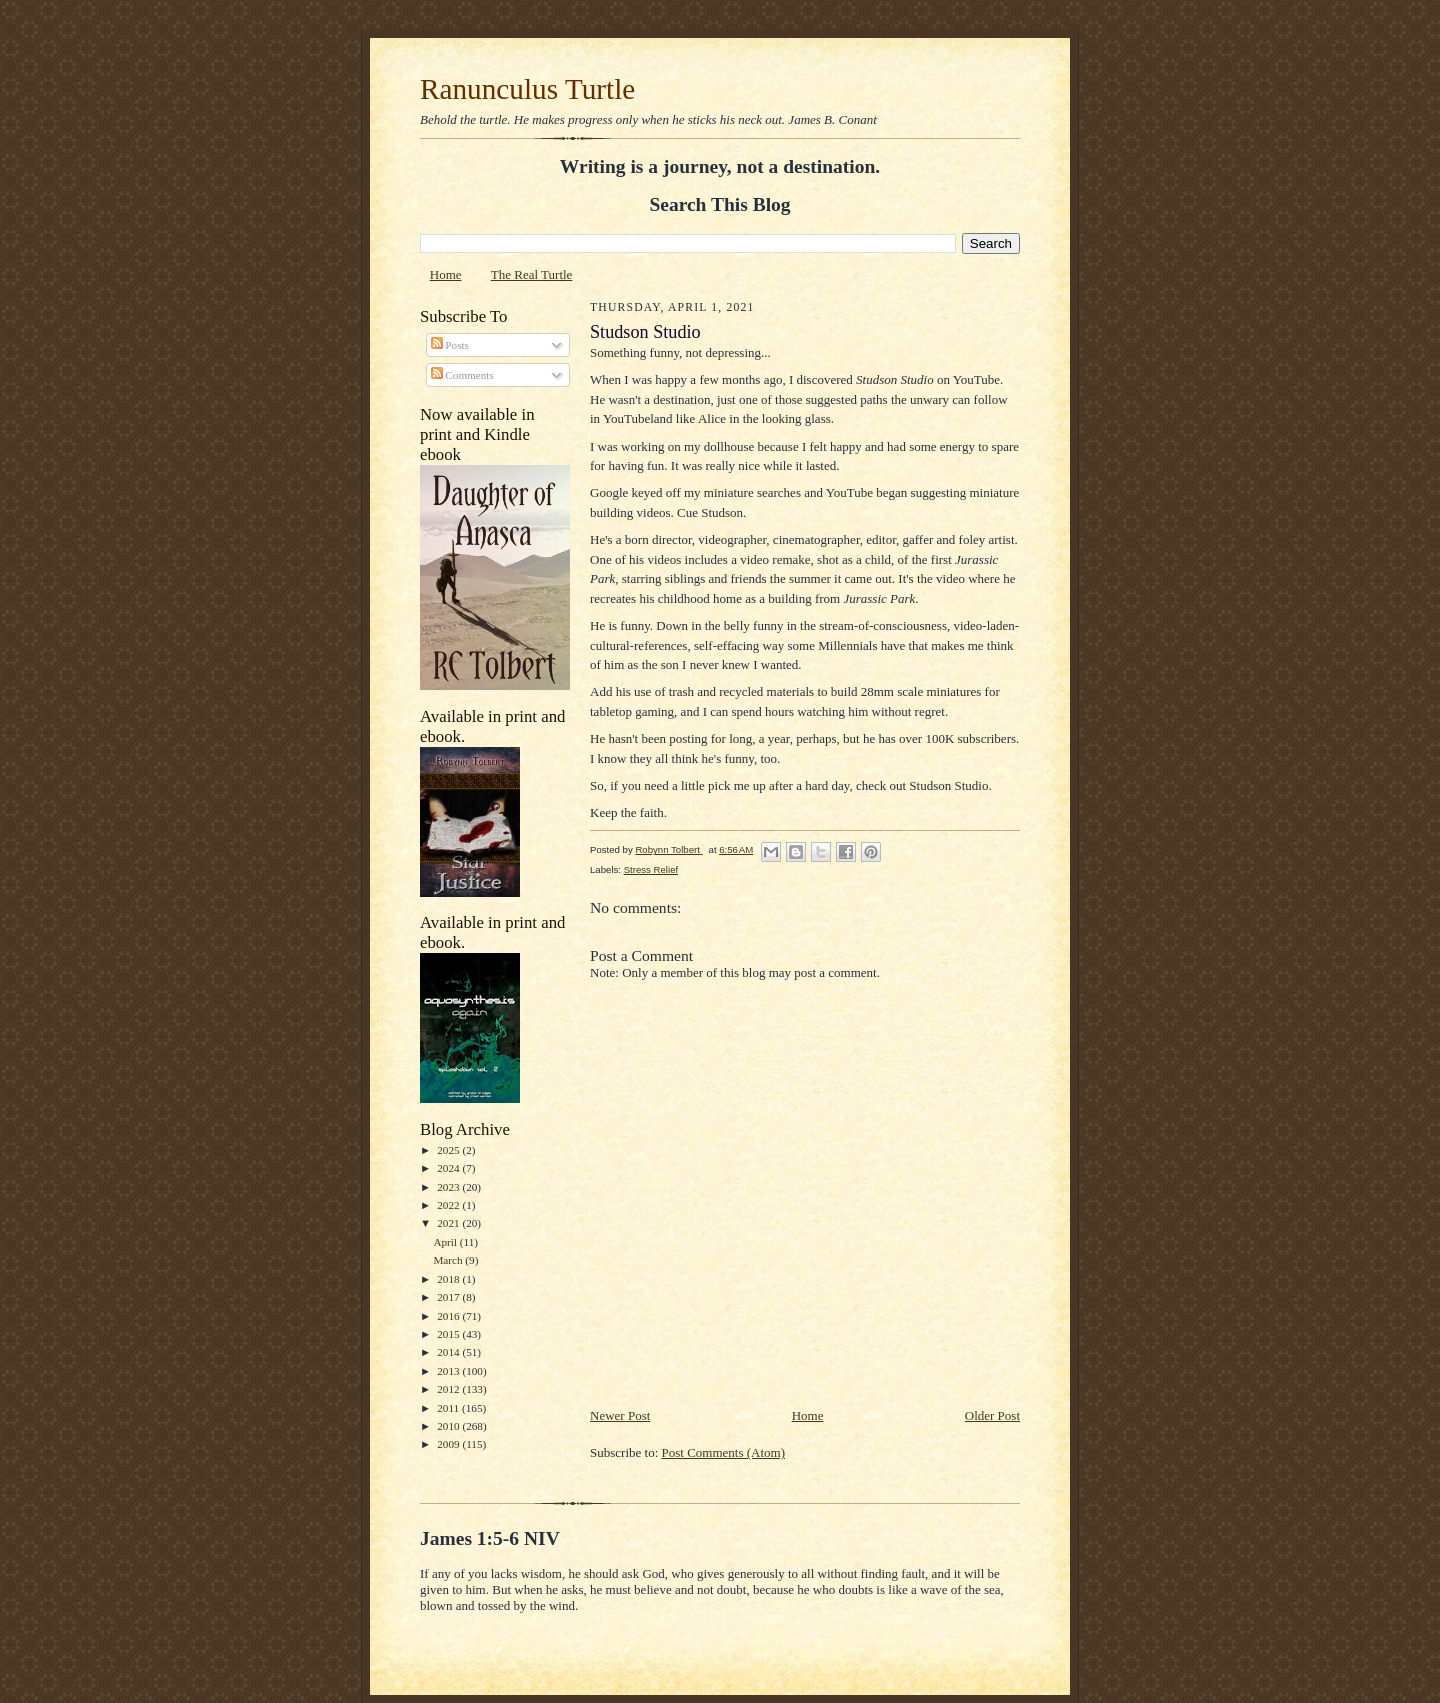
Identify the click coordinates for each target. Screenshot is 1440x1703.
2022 (449, 1205)
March (449, 1260)
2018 (449, 1279)
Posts (450, 345)
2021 (449, 1223)
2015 (449, 1334)
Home (446, 274)
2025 (449, 1150)
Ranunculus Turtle (527, 89)
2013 (449, 1371)
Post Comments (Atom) (724, 1452)
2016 (449, 1316)
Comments (462, 375)
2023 (449, 1187)
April (446, 1242)
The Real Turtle (532, 274)
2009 (449, 1444)
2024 (449, 1168)
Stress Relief (651, 869)
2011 (449, 1408)
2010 (449, 1426)
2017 (449, 1297)
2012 (449, 1389)
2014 (449, 1352)
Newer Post (620, 1415)
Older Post (992, 1415)
